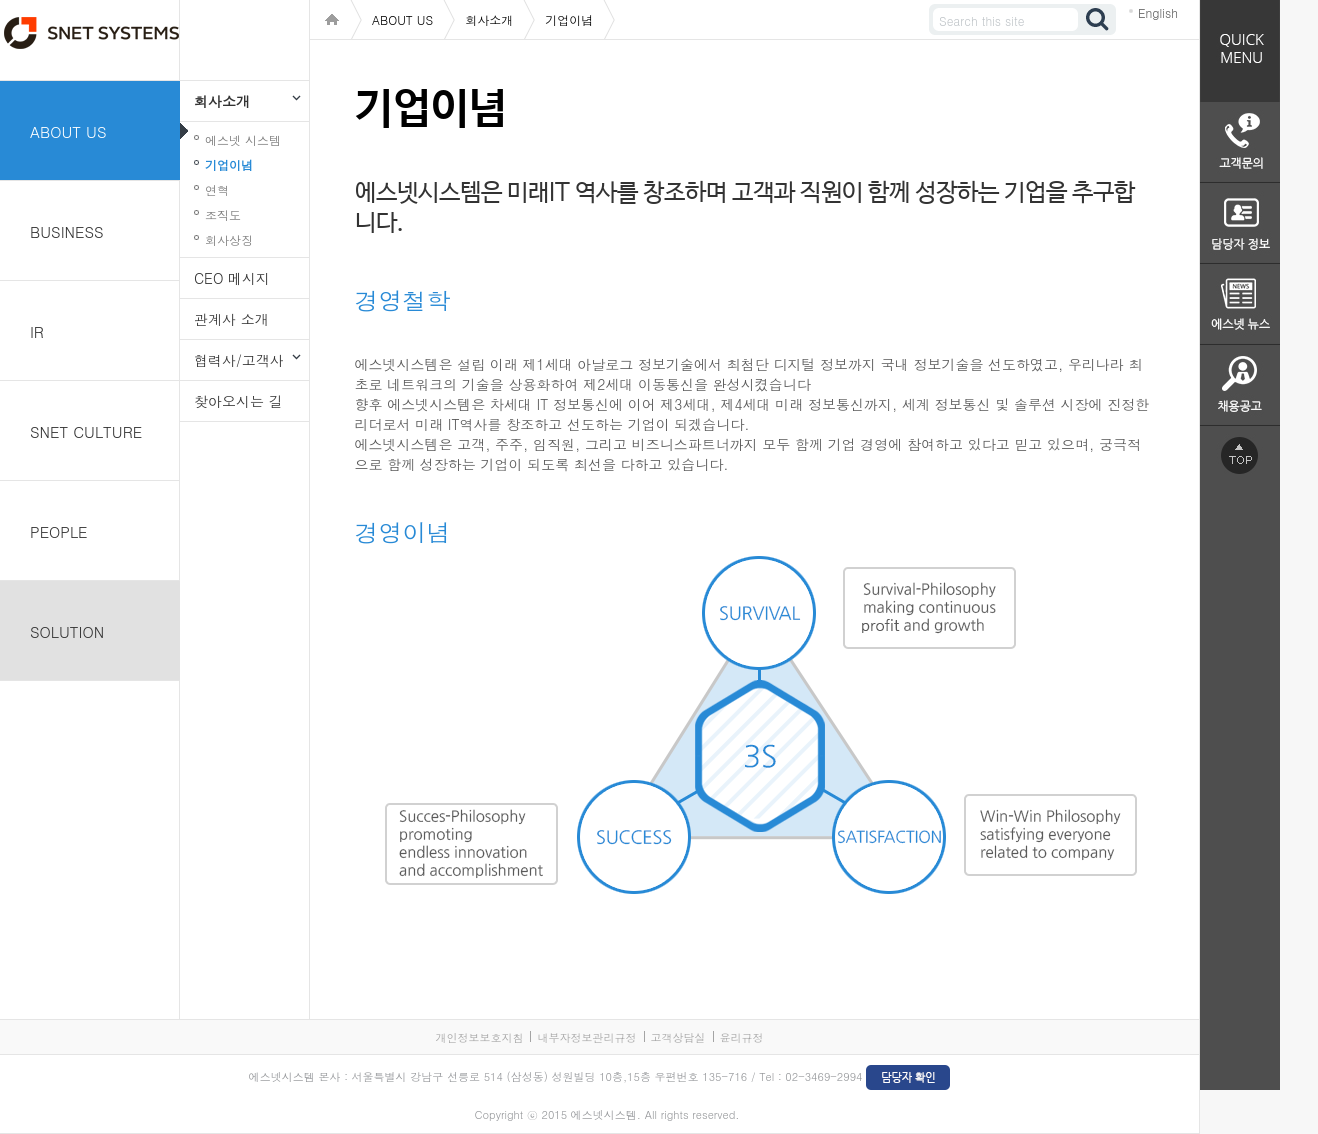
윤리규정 (742, 1037)
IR (37, 331)
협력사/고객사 (239, 360)
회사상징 (229, 239)
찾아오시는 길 (238, 401)
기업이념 (229, 164)
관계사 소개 (231, 319)
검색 (1098, 19)
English (1158, 12)
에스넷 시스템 (243, 139)
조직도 (223, 214)
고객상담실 (678, 1037)
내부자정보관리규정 (586, 1037)
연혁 (217, 189)
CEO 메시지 (232, 278)
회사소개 (222, 101)
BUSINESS (67, 231)
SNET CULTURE (86, 431)
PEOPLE (59, 531)
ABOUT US (68, 131)
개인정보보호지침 (479, 1037)
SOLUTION (67, 631)
